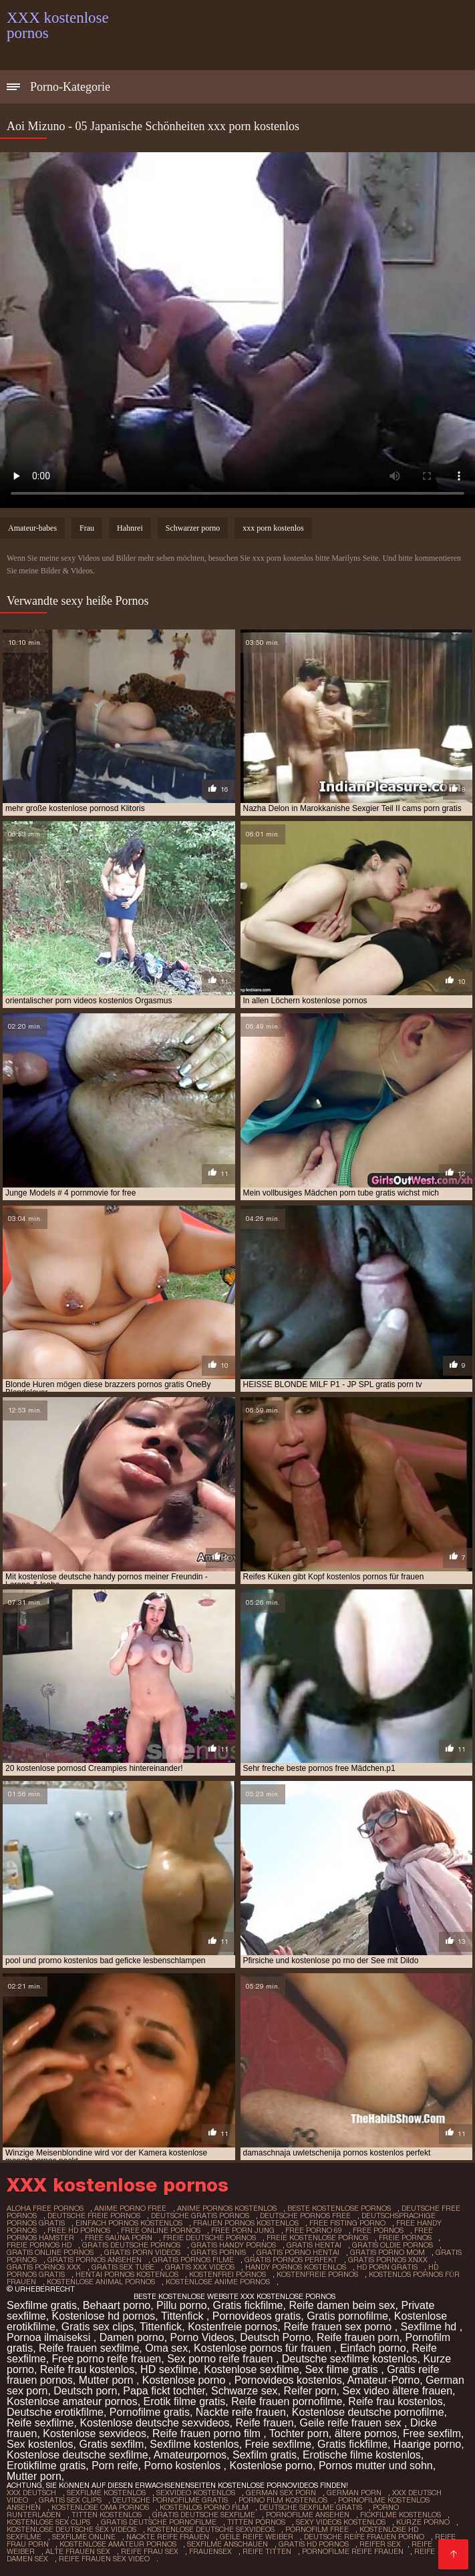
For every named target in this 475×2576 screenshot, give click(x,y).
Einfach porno (373, 2348)
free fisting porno (347, 2223)
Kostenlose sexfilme (251, 2369)
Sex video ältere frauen (397, 2390)
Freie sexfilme (278, 2444)
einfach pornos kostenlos (128, 2223)
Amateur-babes (32, 528)
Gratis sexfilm (112, 2444)
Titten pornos (256, 2522)
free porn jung (243, 2230)
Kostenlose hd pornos (104, 2316)
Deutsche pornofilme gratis (170, 2500)
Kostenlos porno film (204, 2507)
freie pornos (405, 2238)
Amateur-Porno (383, 2380)
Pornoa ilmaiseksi (50, 2337)
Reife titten (267, 2551)
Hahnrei (130, 528)
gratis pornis (218, 2252)
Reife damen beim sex (342, 2305)
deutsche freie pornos (93, 2216)
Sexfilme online (84, 2537)
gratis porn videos (142, 2252)
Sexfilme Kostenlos (106, 2493)
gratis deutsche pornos (131, 2245)
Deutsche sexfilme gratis (310, 2507)
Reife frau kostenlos (87, 2369)
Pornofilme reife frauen (353, 2551)
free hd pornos (78, 2230)
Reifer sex (380, 2544)
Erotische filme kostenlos (362, 2455)
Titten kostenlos (106, 2515)
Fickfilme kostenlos (400, 2515)
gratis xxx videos (199, 2267)
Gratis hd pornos (314, 2544)
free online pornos (160, 2230)
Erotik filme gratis (185, 2401)
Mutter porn (107, 2380)
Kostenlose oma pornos (100, 2507)
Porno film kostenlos (283, 2500)
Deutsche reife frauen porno (364, 2537)
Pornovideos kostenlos (288, 2380)
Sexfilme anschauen (227, 2544)
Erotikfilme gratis (46, 2465)
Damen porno (132, 2337)
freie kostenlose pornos (317, 2238)
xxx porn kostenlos (273, 528)
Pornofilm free (317, 2529)
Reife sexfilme (40, 2422)
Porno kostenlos (183, 2465)
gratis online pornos (50, 2252)
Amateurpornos (190, 2455)
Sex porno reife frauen (221, 2358)
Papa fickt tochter (164, 2390)
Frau (87, 528)
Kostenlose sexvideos (94, 2433)
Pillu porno (181, 2305)
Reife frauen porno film (207, 2433)
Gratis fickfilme (248, 2305)
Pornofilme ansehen (307, 2515)
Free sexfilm (432, 2433)
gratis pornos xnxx (388, 2260)
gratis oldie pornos (392, 2245)
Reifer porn (309, 2390)
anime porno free (130, 2208)
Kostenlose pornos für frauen (264, 2348)
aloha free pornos (45, 2208)
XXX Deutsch (31, 2493)
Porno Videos (202, 2337)
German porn (354, 2493)
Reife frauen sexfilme (89, 2348)
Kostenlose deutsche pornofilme (368, 2412)
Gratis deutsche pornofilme (158, 2522)
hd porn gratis (387, 2267)
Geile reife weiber (256, 2537)
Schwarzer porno (193, 528)
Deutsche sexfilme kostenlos (350, 2358)
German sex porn (281, 2493)
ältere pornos (366, 2433)
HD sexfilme (169, 2369)
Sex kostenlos (40, 2444)
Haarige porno (427, 2444)
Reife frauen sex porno (338, 2326)
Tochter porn (299, 2433)
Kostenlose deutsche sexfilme (77, 2455)
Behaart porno (116, 2305)
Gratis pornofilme (347, 2316)
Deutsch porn (85, 2390)
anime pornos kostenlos (227, 2208)
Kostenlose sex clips (48, 2522)
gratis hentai (314, 2245)
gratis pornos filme (193, 2260)
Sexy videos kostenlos (340, 2522)
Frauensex (210, 2551)
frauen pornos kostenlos (246, 2223)
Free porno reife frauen (107, 2358)
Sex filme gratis (343, 2369)
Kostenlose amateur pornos (72, 2401)
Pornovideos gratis (256, 2316)
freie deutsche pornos (209, 2238)
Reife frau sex (149, 2551)
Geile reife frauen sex (351, 2422)
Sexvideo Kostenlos (195, 2493)
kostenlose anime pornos (218, 2282)
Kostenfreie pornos (232, 2326)
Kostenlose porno (185, 2380)
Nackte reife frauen (241, 2412)
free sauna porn (118, 2238)
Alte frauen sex (77, 2551)
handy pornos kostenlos (295, 2267)
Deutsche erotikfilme (55, 2412)
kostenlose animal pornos (101, 2282)
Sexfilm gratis (264, 2455)
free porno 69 (313, 2230)
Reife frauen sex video (104, 2559)
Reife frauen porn (358, 2337)
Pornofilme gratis (150, 2412)
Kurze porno (423, 2522)
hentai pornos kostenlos (126, 2274)
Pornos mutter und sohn (376, 2465)
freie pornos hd (39, 2245)
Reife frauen (264, 2422)
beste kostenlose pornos (339, 2208)
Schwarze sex (244, 2390)
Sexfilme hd (430, 2326)
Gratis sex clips (97, 2326)
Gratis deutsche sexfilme (203, 2515)
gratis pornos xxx (44, 2267)
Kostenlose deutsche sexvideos (154, 2422)
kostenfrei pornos (227, 2274)
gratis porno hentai (298, 2252)
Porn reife (115, 2465)
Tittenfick (183, 2316)
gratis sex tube (123, 2267)
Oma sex (166, 2348)
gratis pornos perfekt (291, 2260)
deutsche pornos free (305, 2216)
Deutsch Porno (275, 2337)
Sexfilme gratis (42, 2305)
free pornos (378, 2230)
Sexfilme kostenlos (194, 2444)
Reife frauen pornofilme (286, 2401)
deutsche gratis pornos (200, 2216)
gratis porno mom (387, 2252)
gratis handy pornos (233, 2245)
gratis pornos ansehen (94, 2260)
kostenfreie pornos (317, 2274)
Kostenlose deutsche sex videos (71, 2529)
